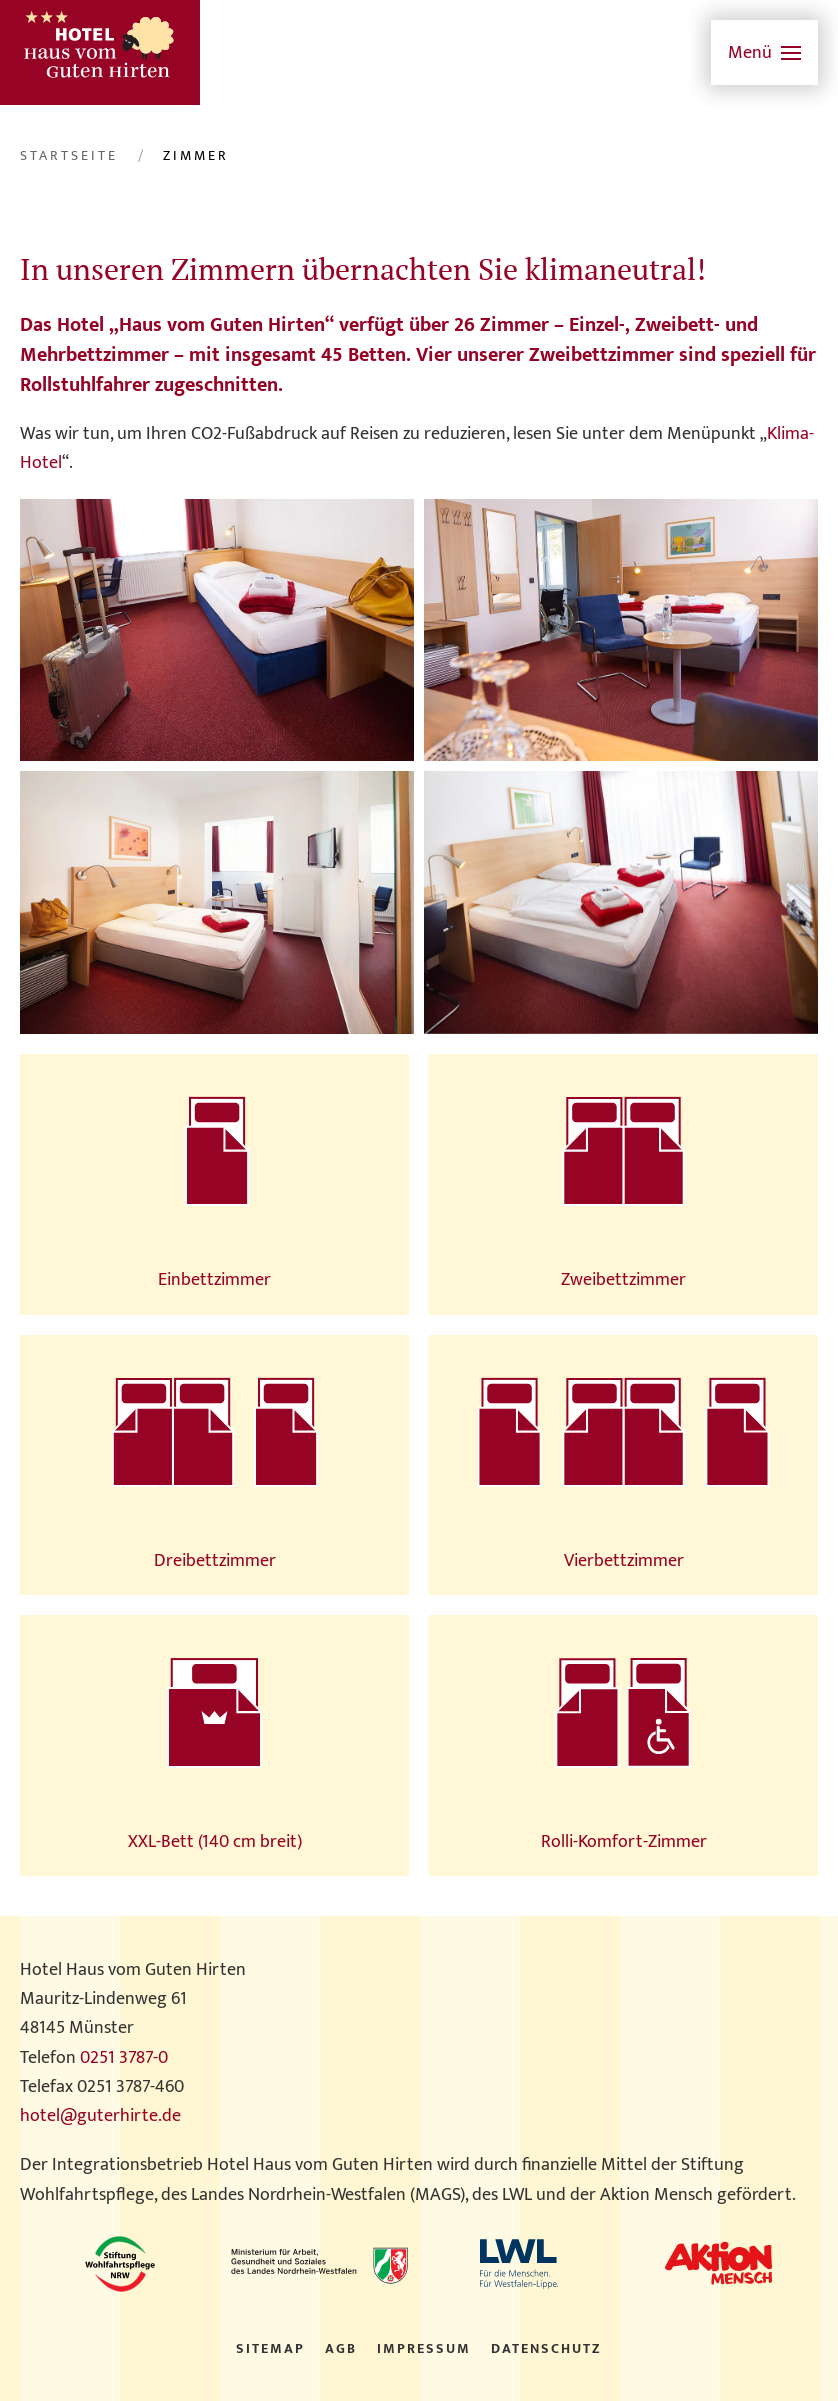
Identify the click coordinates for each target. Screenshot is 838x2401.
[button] (765, 52)
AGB (341, 2349)
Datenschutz (546, 2349)
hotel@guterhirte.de (100, 2116)
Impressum (424, 2349)
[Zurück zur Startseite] (100, 52)
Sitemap (270, 2349)
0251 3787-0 (124, 2058)
